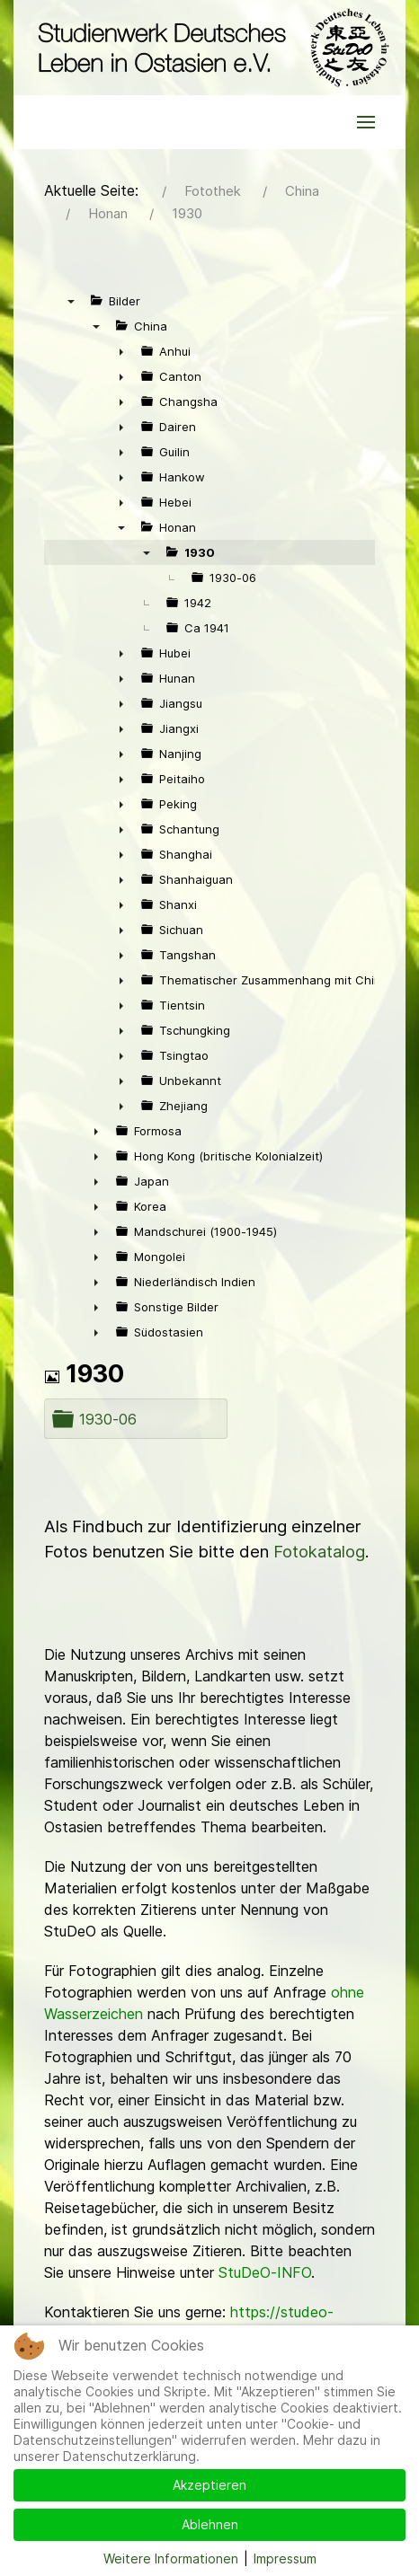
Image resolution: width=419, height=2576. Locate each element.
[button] (366, 122)
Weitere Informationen (170, 2558)
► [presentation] (121, 351)
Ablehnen (210, 2524)
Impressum (285, 2558)
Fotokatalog (319, 1551)
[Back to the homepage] (209, 47)
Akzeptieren (209, 2484)
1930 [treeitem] (199, 552)
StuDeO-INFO (264, 2272)
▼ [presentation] (71, 300)
